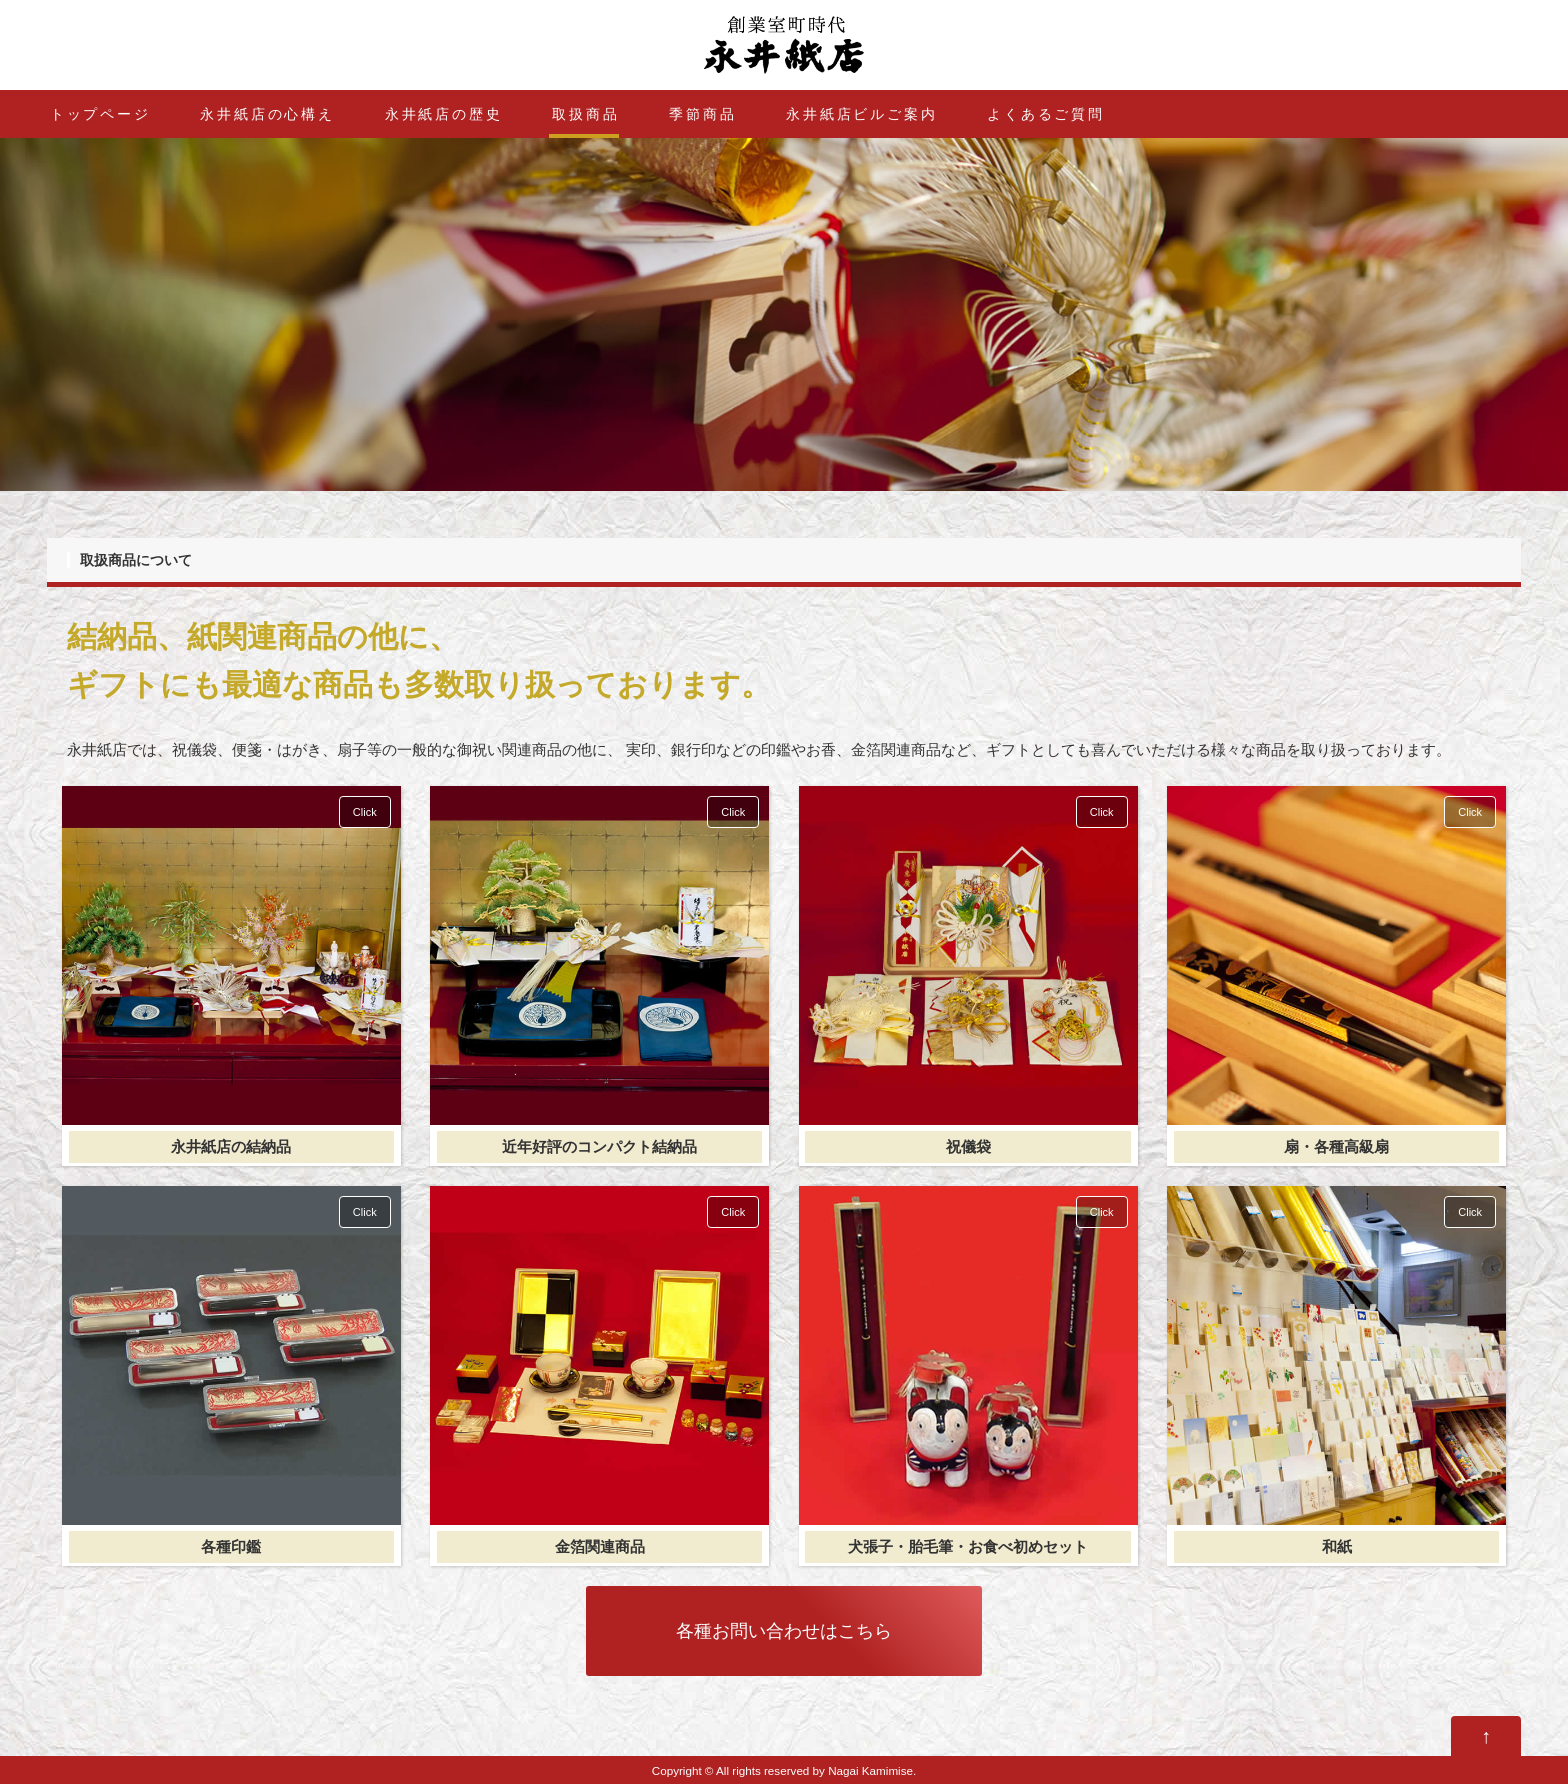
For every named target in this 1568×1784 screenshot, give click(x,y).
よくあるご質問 (1046, 114)
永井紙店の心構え (267, 114)
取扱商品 (585, 114)
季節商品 (702, 114)
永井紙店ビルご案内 (861, 114)
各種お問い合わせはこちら (784, 1631)
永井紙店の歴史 (444, 114)
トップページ (100, 114)
